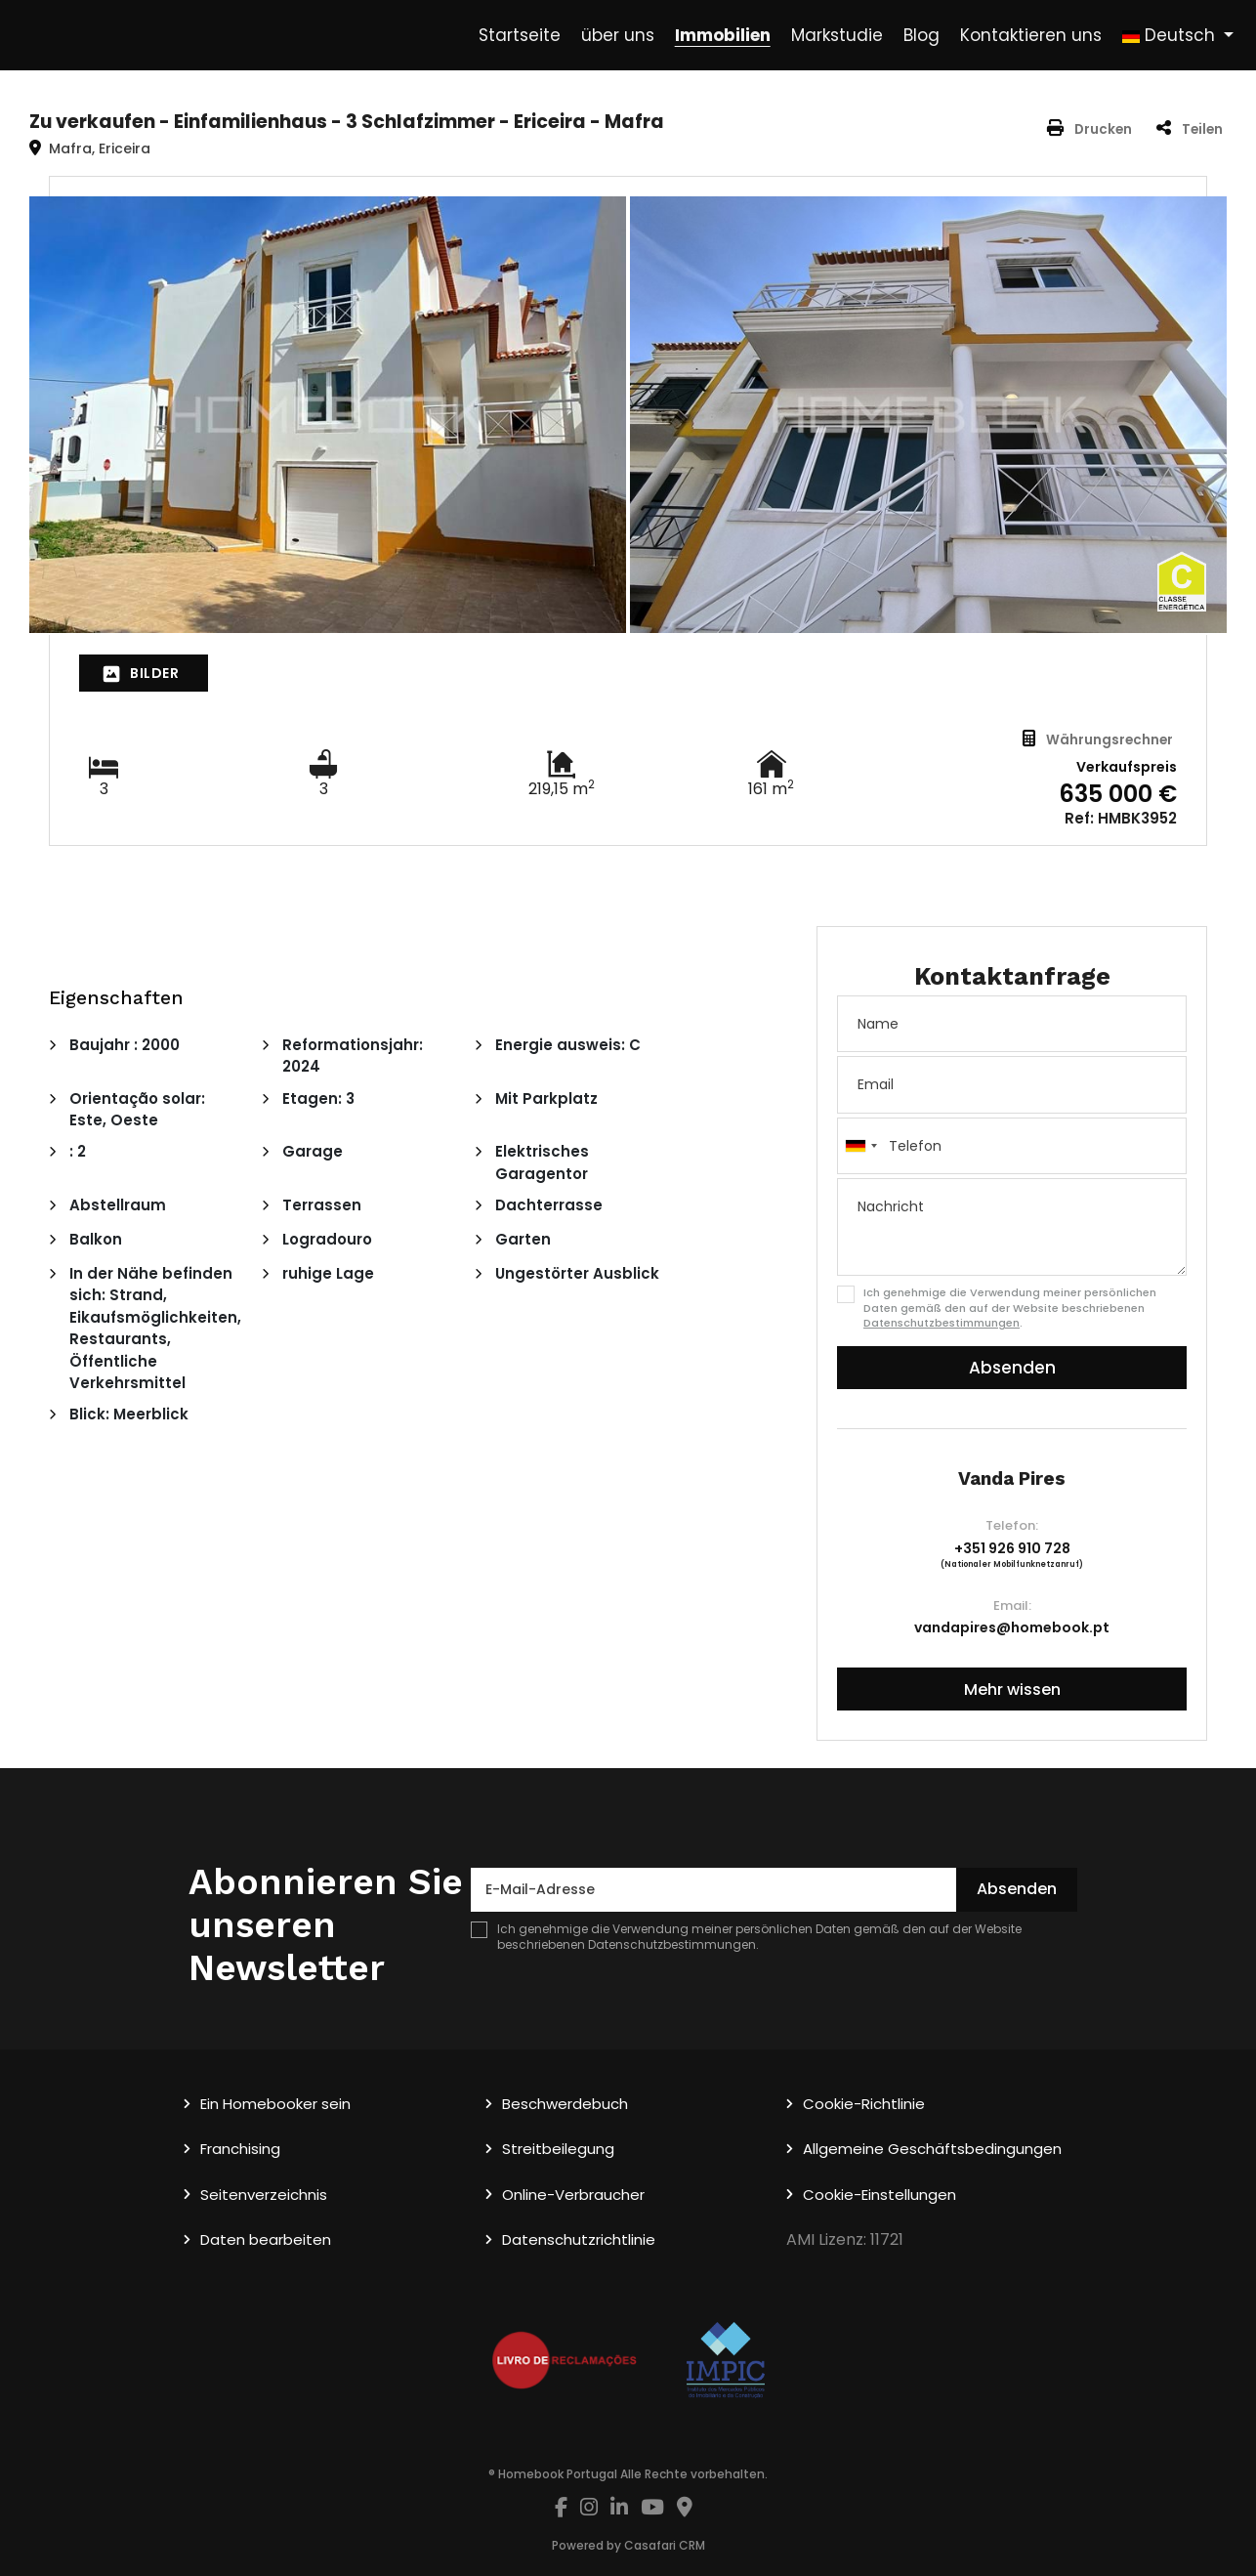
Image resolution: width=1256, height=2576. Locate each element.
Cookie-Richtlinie (864, 2103)
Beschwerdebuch (565, 2103)
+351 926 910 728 (1012, 1548)
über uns (617, 35)
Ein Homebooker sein (275, 2103)
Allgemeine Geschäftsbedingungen (932, 2148)
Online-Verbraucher (573, 2194)
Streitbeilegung (558, 2148)
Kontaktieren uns (1031, 35)
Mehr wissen (1012, 1689)
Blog (921, 35)
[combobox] (1012, 1146)
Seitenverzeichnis (263, 2194)
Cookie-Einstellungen (879, 2194)
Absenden (1012, 1367)
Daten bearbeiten (265, 2239)
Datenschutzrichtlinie (578, 2239)
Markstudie (837, 35)
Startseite (520, 35)
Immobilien (723, 35)
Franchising (240, 2148)
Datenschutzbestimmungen (941, 1322)
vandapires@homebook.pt (1011, 1627)
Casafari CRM (664, 2545)
